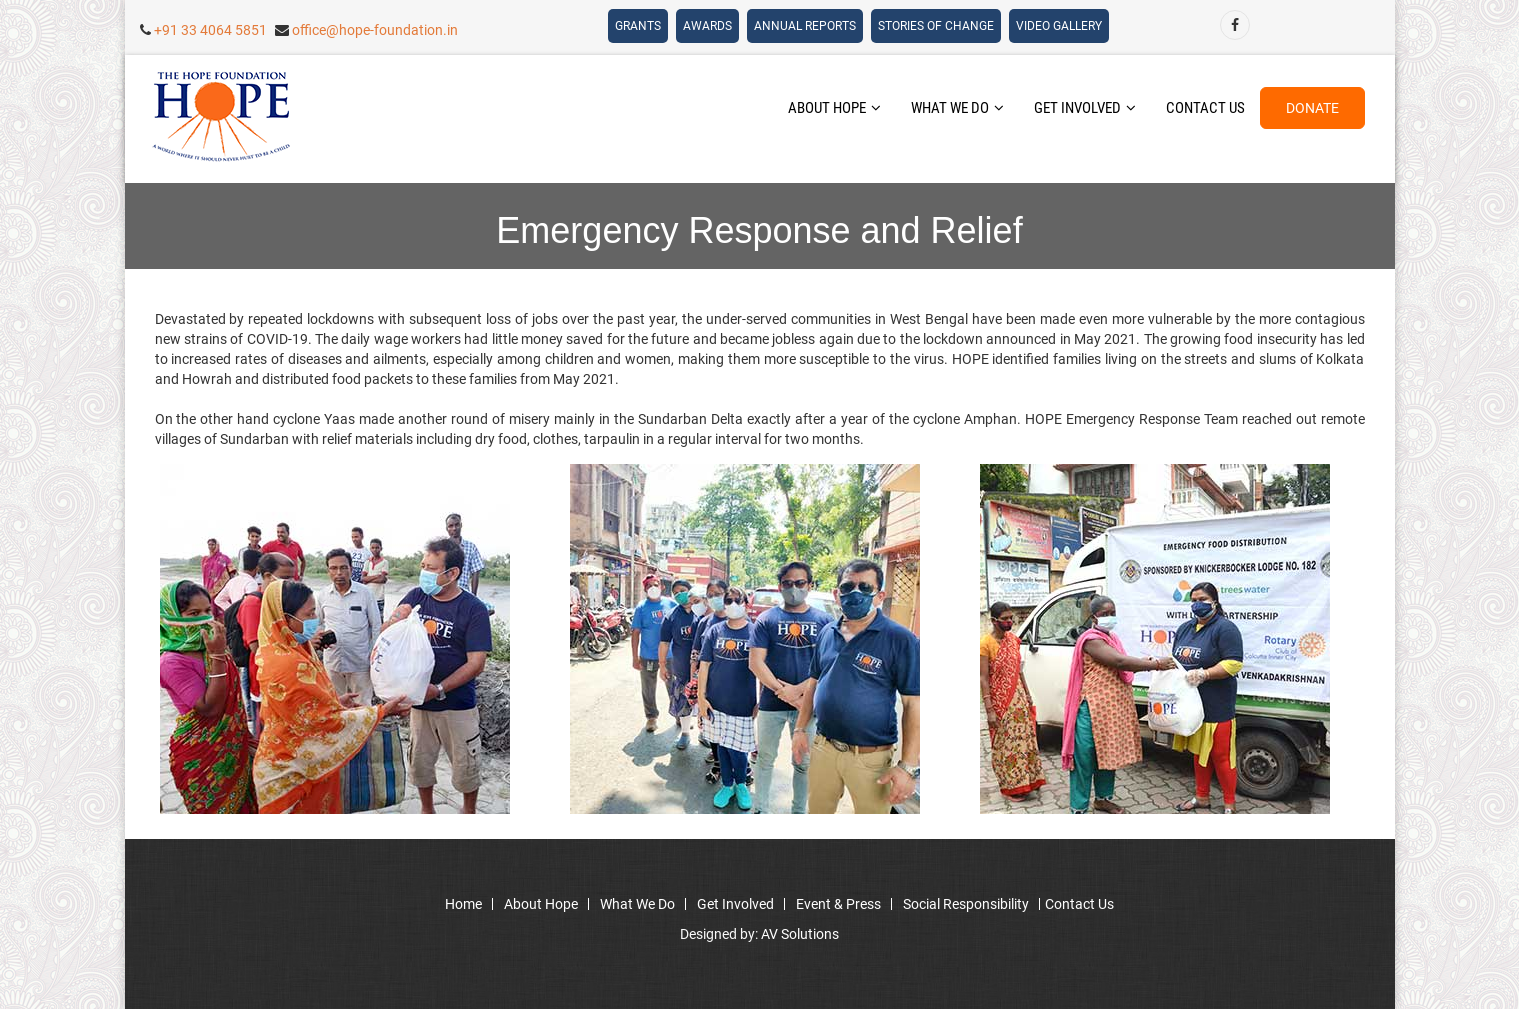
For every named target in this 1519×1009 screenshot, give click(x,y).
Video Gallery (1059, 26)
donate (1312, 108)
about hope (834, 108)
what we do (957, 108)
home (463, 904)
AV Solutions (800, 934)
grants (638, 26)
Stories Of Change (936, 26)
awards (707, 26)
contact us (1205, 108)
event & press (838, 904)
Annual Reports (805, 26)
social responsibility (966, 904)
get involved (1085, 108)
